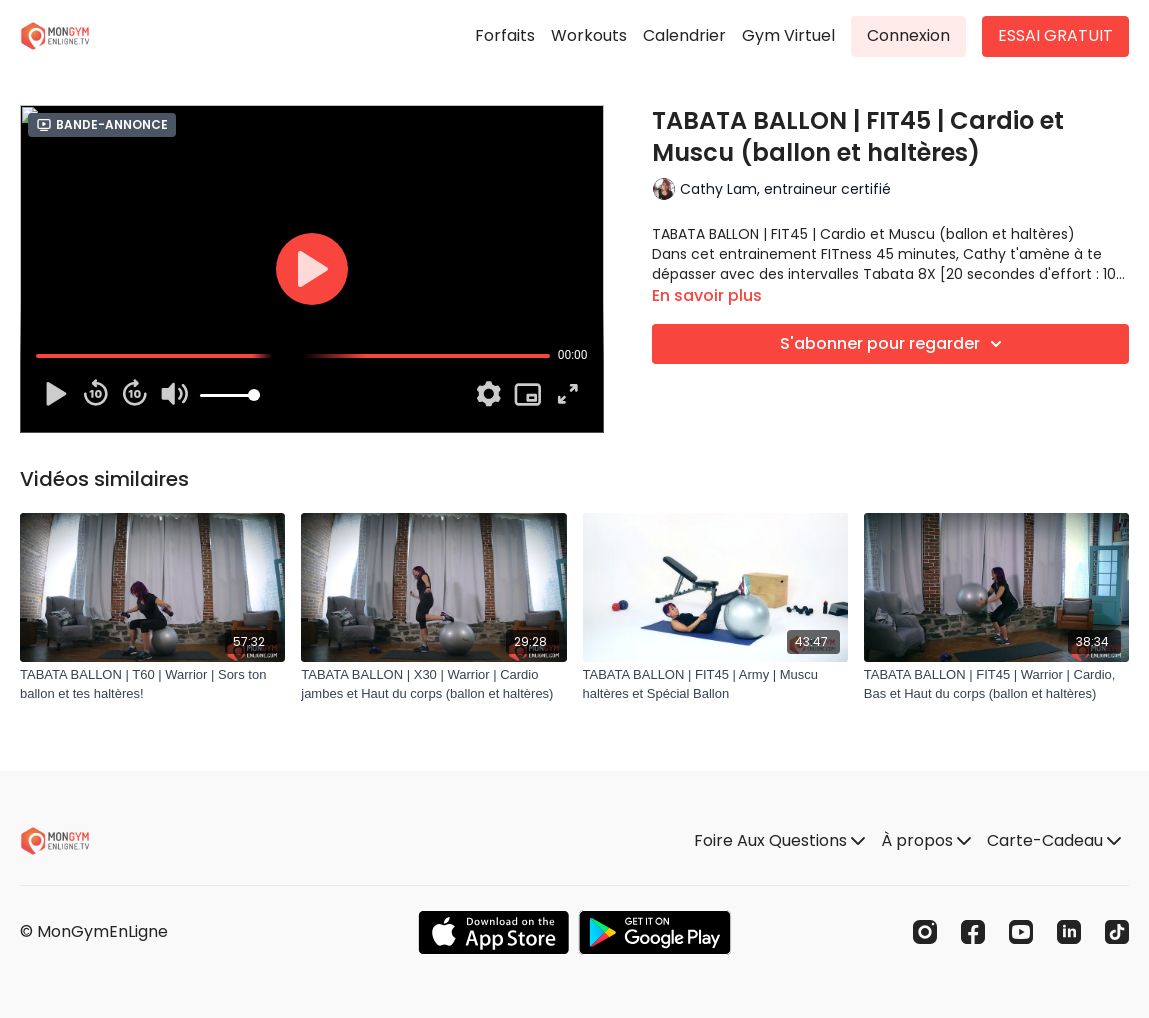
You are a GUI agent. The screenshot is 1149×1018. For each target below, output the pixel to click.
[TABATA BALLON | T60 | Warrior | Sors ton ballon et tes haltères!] (152, 684)
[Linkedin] (1069, 932)
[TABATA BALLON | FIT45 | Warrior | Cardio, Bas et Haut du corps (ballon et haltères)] (996, 684)
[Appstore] (493, 932)
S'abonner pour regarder (894, 344)
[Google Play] (655, 932)
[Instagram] (925, 932)
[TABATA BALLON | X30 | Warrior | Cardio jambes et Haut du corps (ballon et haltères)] (433, 684)
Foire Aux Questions (779, 840)
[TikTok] (1117, 932)
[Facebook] (973, 932)
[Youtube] (1021, 932)
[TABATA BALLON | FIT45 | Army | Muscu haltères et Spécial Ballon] (715, 684)
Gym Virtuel (788, 35)
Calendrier (684, 35)
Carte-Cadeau (1054, 840)
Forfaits (505, 35)
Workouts (589, 35)
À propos (926, 840)
